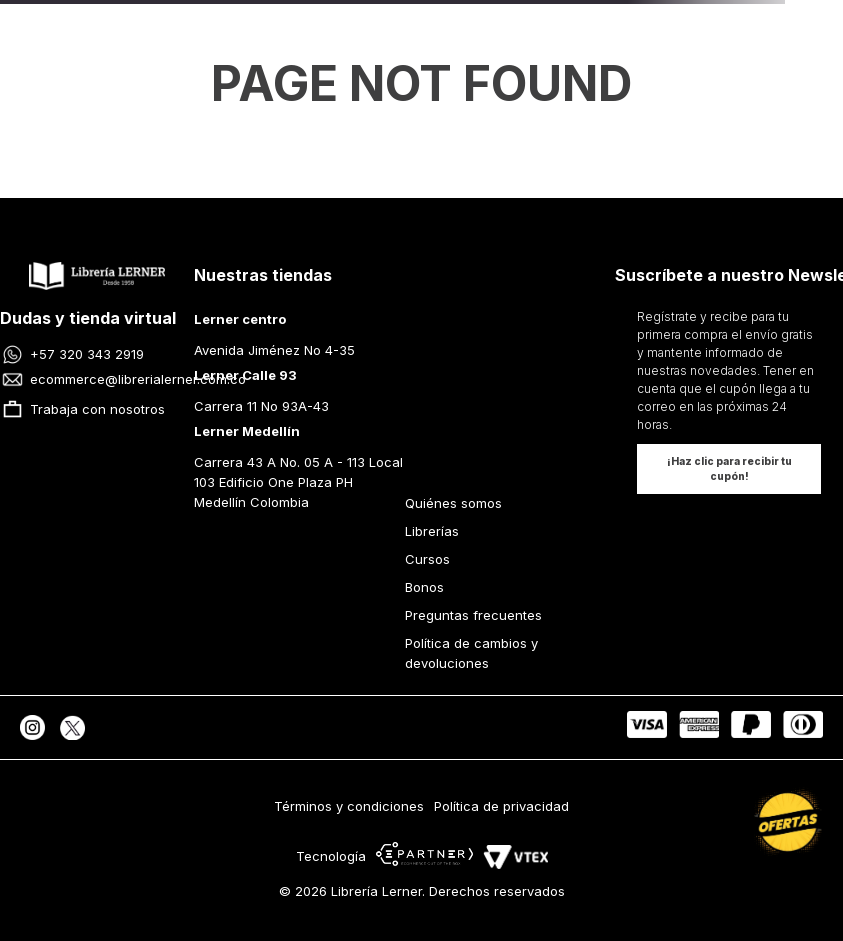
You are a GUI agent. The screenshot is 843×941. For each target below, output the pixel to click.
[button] (729, 469)
